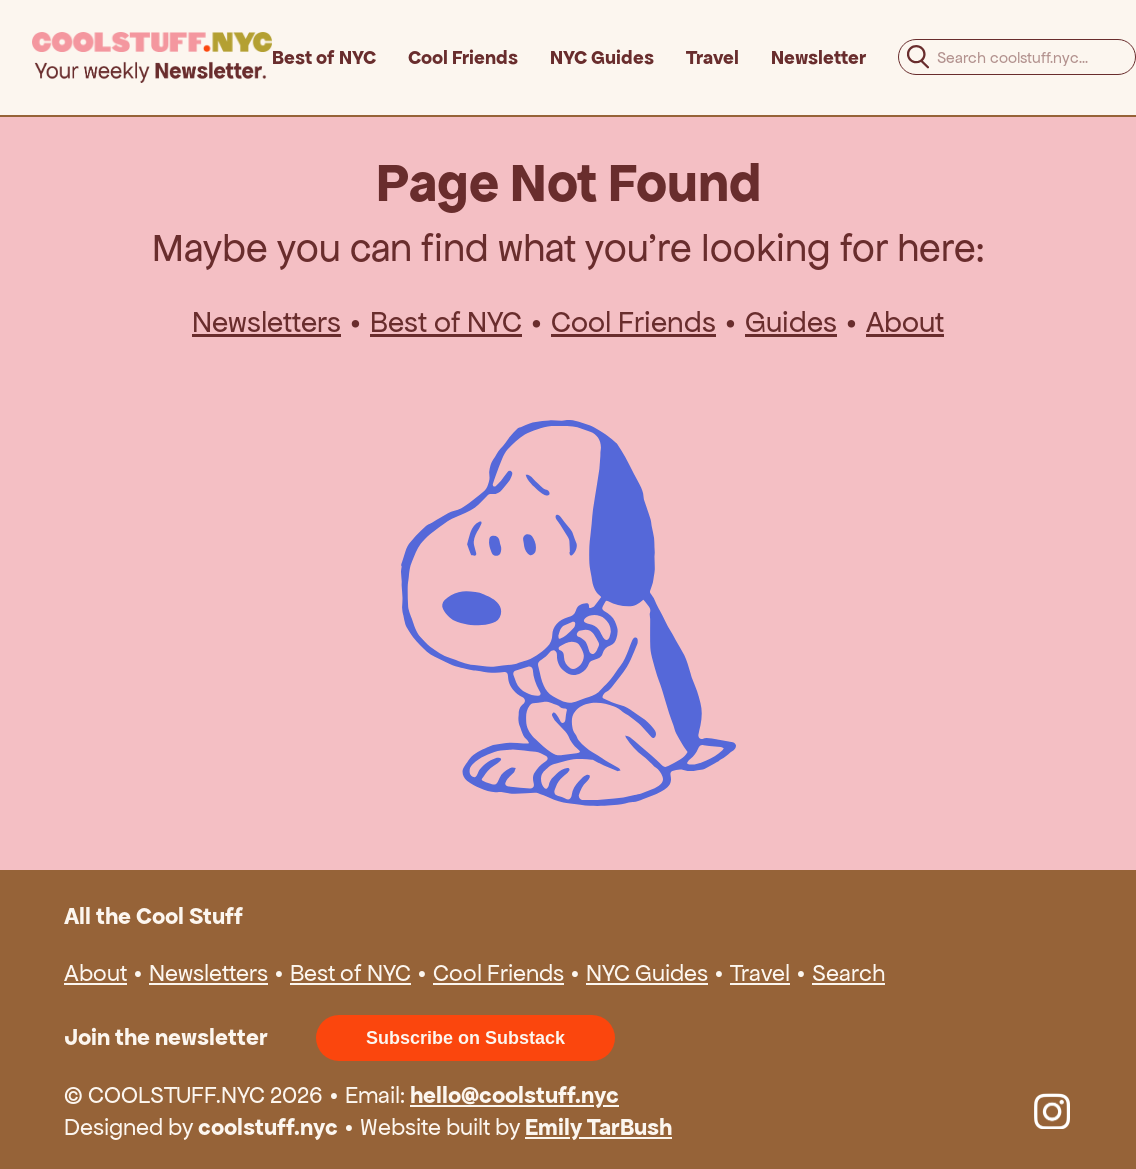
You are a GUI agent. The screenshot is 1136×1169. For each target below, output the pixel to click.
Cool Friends (463, 57)
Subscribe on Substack (465, 1038)
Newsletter (818, 57)
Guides (791, 322)
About (905, 322)
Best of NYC (324, 57)
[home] (152, 57)
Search (848, 973)
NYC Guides (602, 57)
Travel (712, 57)
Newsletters (266, 322)
